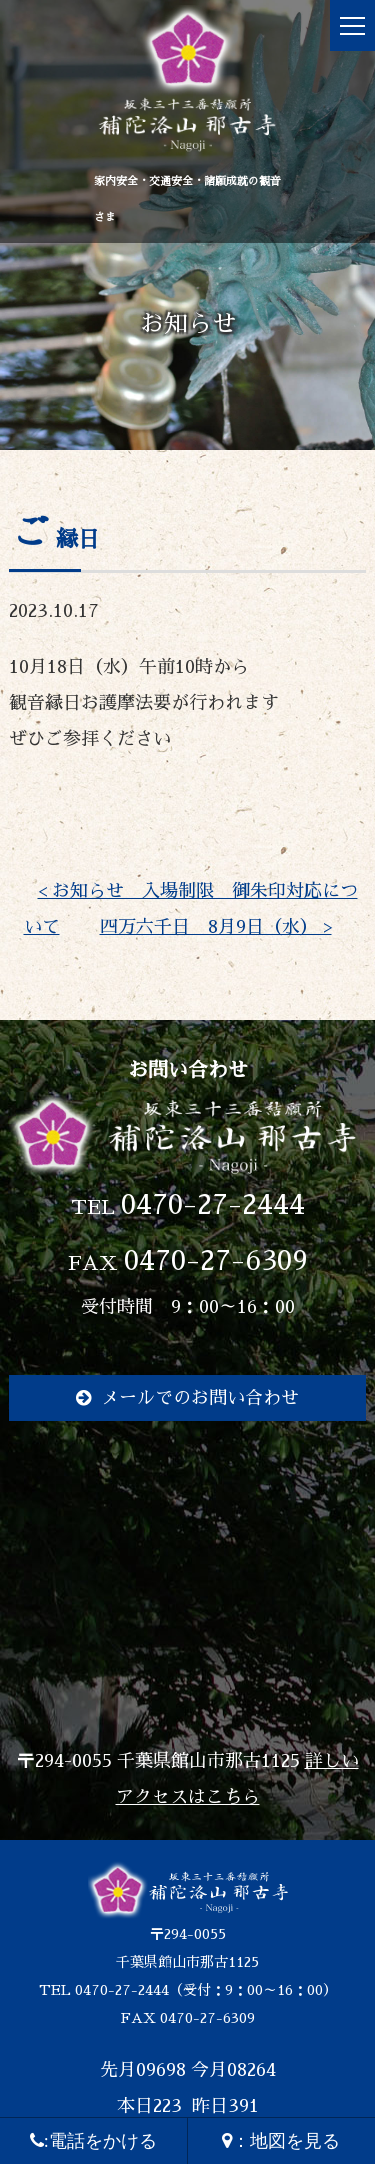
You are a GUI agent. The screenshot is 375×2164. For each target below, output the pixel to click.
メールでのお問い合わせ (200, 1398)
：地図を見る (281, 2141)
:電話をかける (93, 2141)
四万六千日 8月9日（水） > (216, 927)
